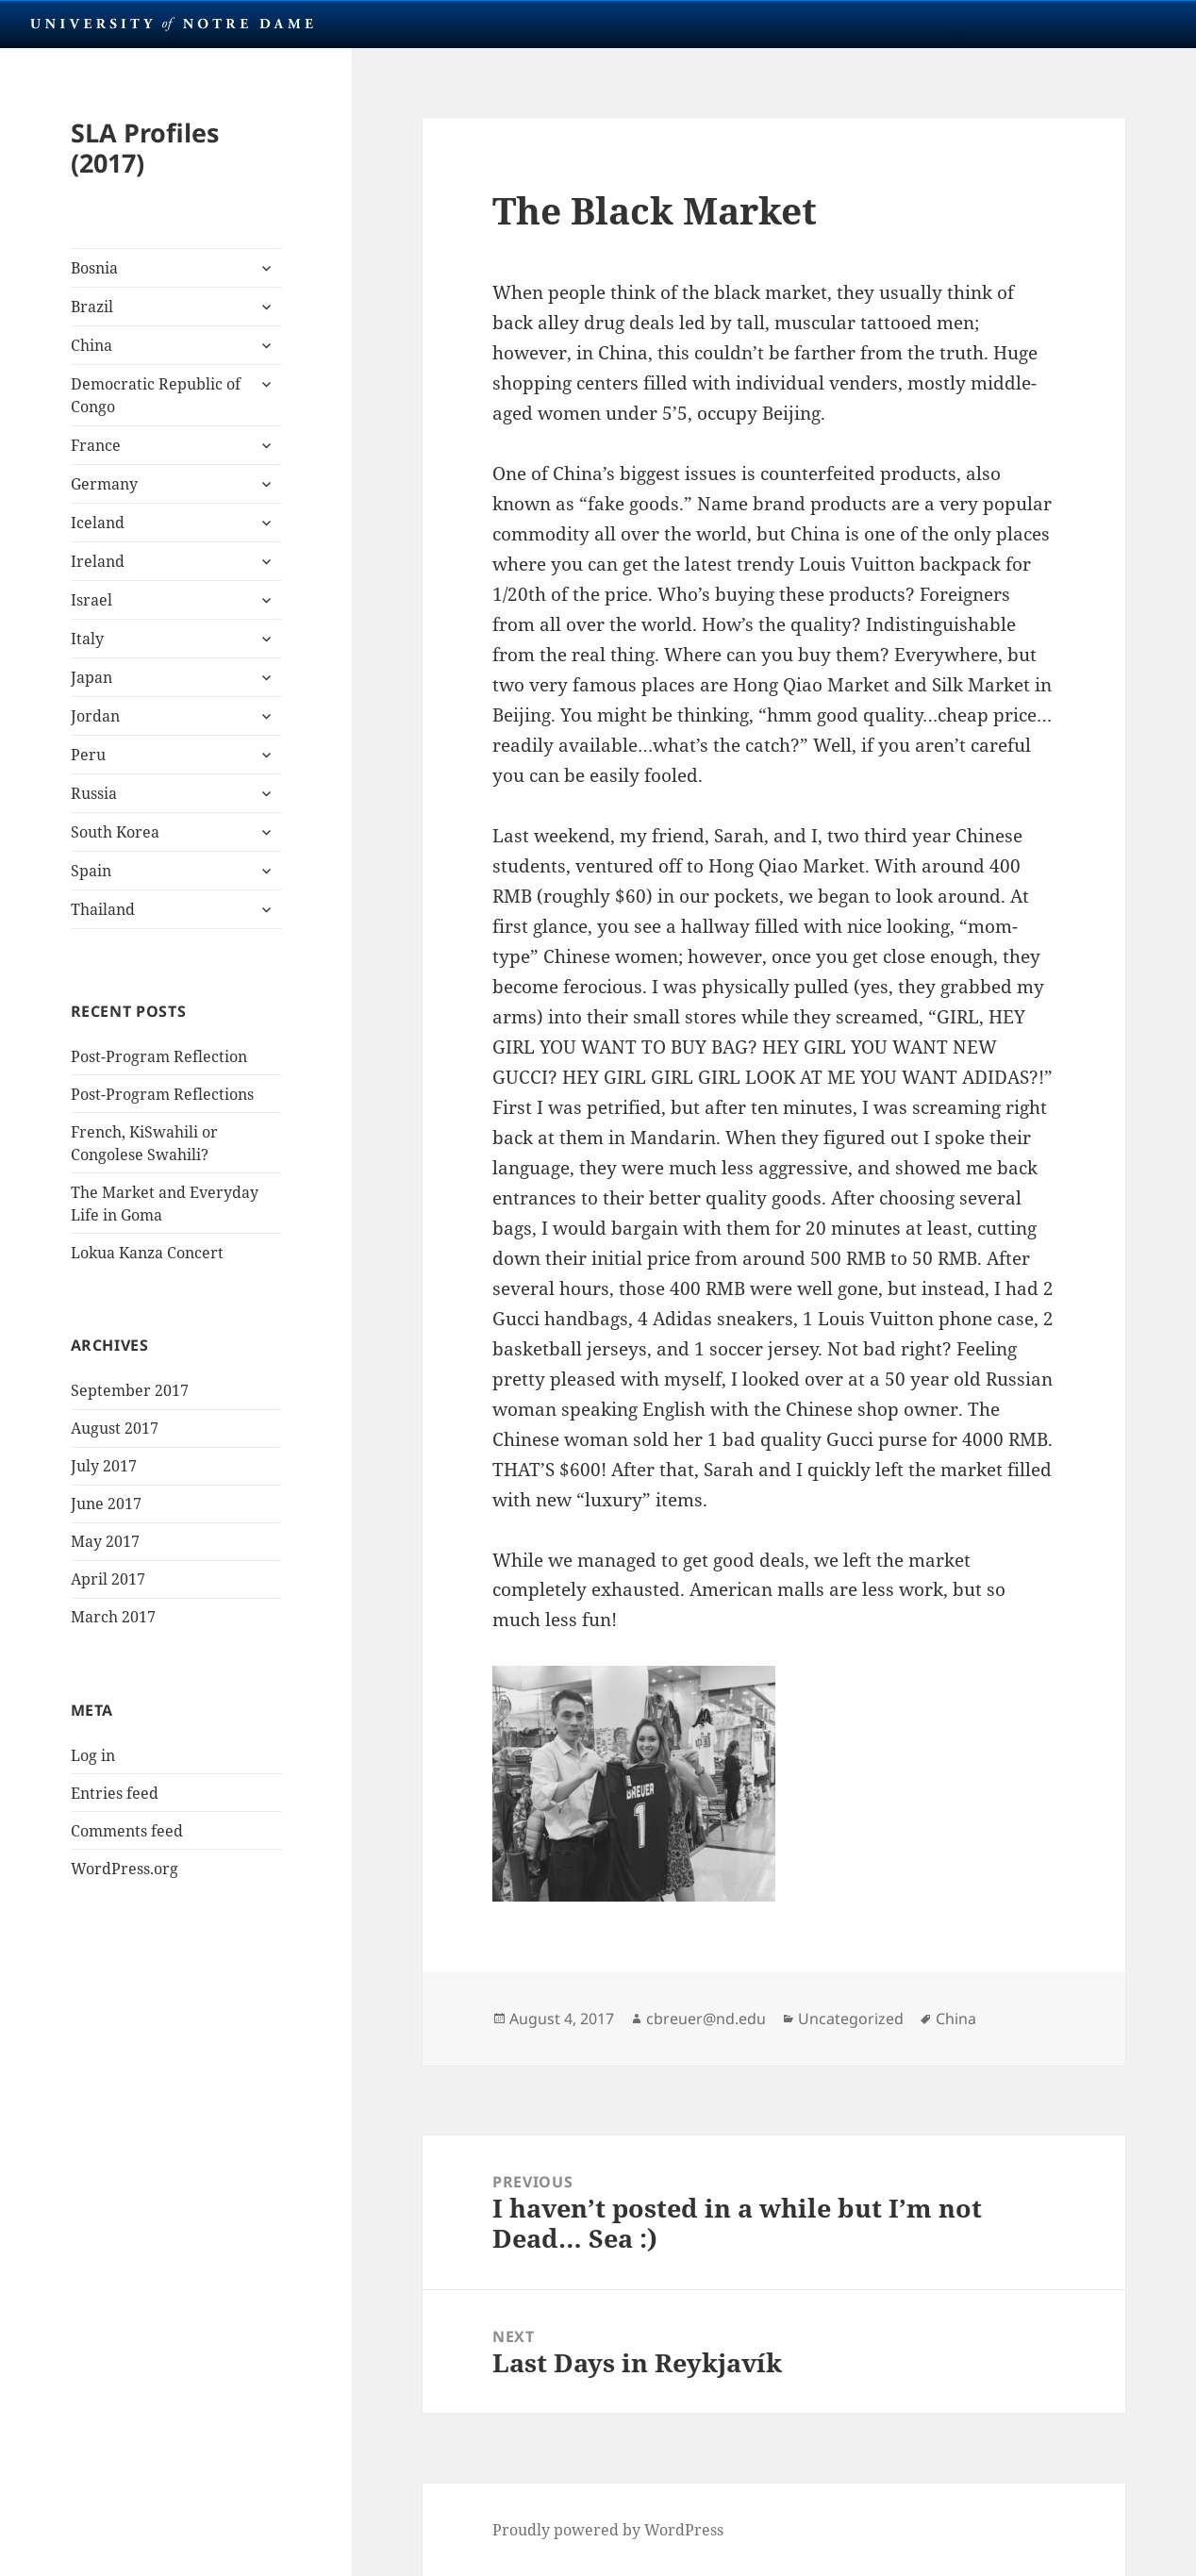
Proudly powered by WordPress (607, 2529)
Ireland (98, 561)
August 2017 (114, 1428)
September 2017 (130, 1390)
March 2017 (113, 1616)
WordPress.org (124, 1868)
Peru (88, 754)
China (91, 345)
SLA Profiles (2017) (145, 147)
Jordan (95, 716)
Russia (94, 793)
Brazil (92, 306)
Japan (91, 677)
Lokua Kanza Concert (147, 1252)
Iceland (98, 522)
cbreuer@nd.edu (706, 2018)
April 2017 (108, 1579)
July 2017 (104, 1465)
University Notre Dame (172, 23)
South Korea (115, 832)
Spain (91, 870)
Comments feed (127, 1830)
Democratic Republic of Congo (156, 395)
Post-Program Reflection (159, 1056)
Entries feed (114, 1793)
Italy (87, 638)
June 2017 (106, 1503)
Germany (104, 484)
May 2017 (105, 1541)
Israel (91, 600)
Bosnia (94, 268)
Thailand (103, 909)
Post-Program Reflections (162, 1094)
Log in (93, 1755)
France (96, 445)
